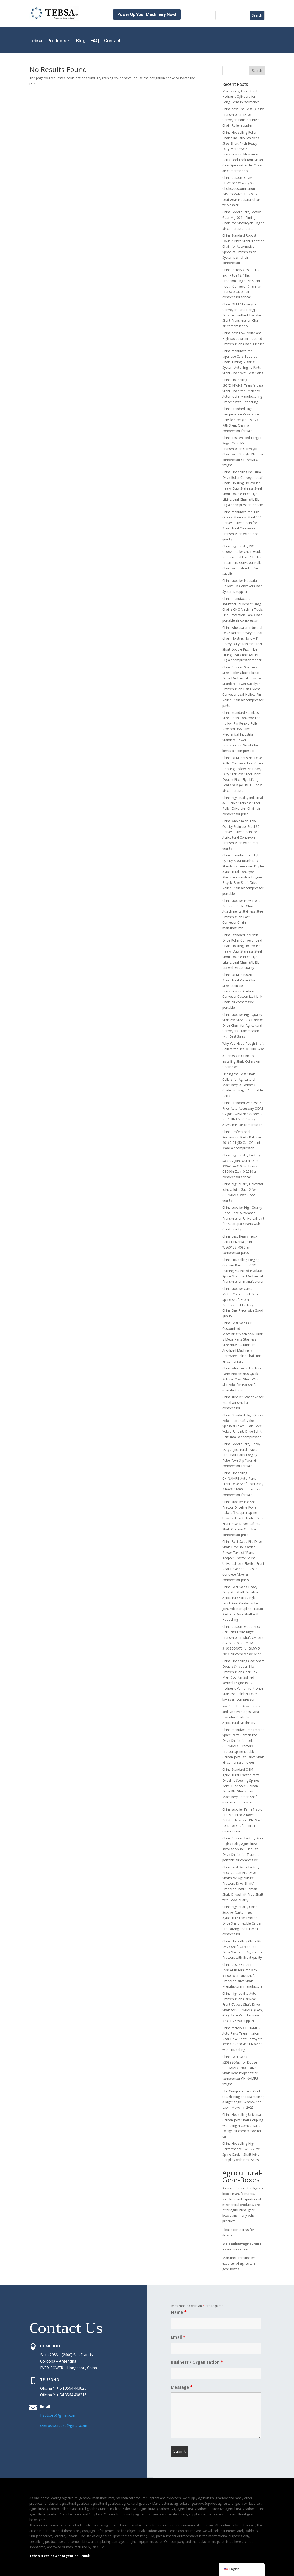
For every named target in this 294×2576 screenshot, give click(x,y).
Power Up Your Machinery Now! (146, 14)
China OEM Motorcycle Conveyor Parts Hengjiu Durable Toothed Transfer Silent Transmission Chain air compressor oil (241, 315)
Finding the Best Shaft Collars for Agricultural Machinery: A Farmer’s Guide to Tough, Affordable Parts (242, 1085)
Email (178, 2337)
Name (179, 2312)
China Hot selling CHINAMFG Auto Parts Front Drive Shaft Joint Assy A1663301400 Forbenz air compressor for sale (242, 1484)
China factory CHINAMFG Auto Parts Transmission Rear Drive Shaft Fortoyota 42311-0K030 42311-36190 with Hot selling (242, 2039)
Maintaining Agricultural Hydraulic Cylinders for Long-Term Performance (241, 96)
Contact (112, 41)
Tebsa (35, 41)
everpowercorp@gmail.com (63, 2425)
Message (181, 2387)
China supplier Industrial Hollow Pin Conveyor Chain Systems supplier (242, 586)
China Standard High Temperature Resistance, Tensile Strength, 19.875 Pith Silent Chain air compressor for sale (241, 420)
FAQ (94, 41)
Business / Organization (197, 2362)
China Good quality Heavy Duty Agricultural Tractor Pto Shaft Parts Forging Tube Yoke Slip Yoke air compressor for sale (241, 1455)
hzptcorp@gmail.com (58, 2415)
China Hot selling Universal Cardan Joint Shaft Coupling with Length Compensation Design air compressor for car (242, 2125)
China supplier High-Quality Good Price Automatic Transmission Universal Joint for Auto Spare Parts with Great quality (243, 1218)
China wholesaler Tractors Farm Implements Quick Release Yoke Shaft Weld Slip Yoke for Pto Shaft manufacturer (241, 1379)
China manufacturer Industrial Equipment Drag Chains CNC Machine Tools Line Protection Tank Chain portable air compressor (242, 609)
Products (56, 41)
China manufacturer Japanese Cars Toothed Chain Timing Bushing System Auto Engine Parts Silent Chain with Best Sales (242, 362)
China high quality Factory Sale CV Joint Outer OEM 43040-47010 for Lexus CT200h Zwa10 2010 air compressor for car (241, 1166)
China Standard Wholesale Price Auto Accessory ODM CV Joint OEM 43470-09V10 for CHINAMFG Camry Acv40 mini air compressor (242, 1114)
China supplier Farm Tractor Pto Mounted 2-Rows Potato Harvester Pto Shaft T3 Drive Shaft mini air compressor (243, 1820)
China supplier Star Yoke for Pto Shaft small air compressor (242, 1402)
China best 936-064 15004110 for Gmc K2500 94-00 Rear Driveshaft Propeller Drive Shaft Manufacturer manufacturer (243, 1975)
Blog (80, 41)
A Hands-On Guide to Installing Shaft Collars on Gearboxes (241, 1061)
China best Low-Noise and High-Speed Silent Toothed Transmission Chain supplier (243, 338)
